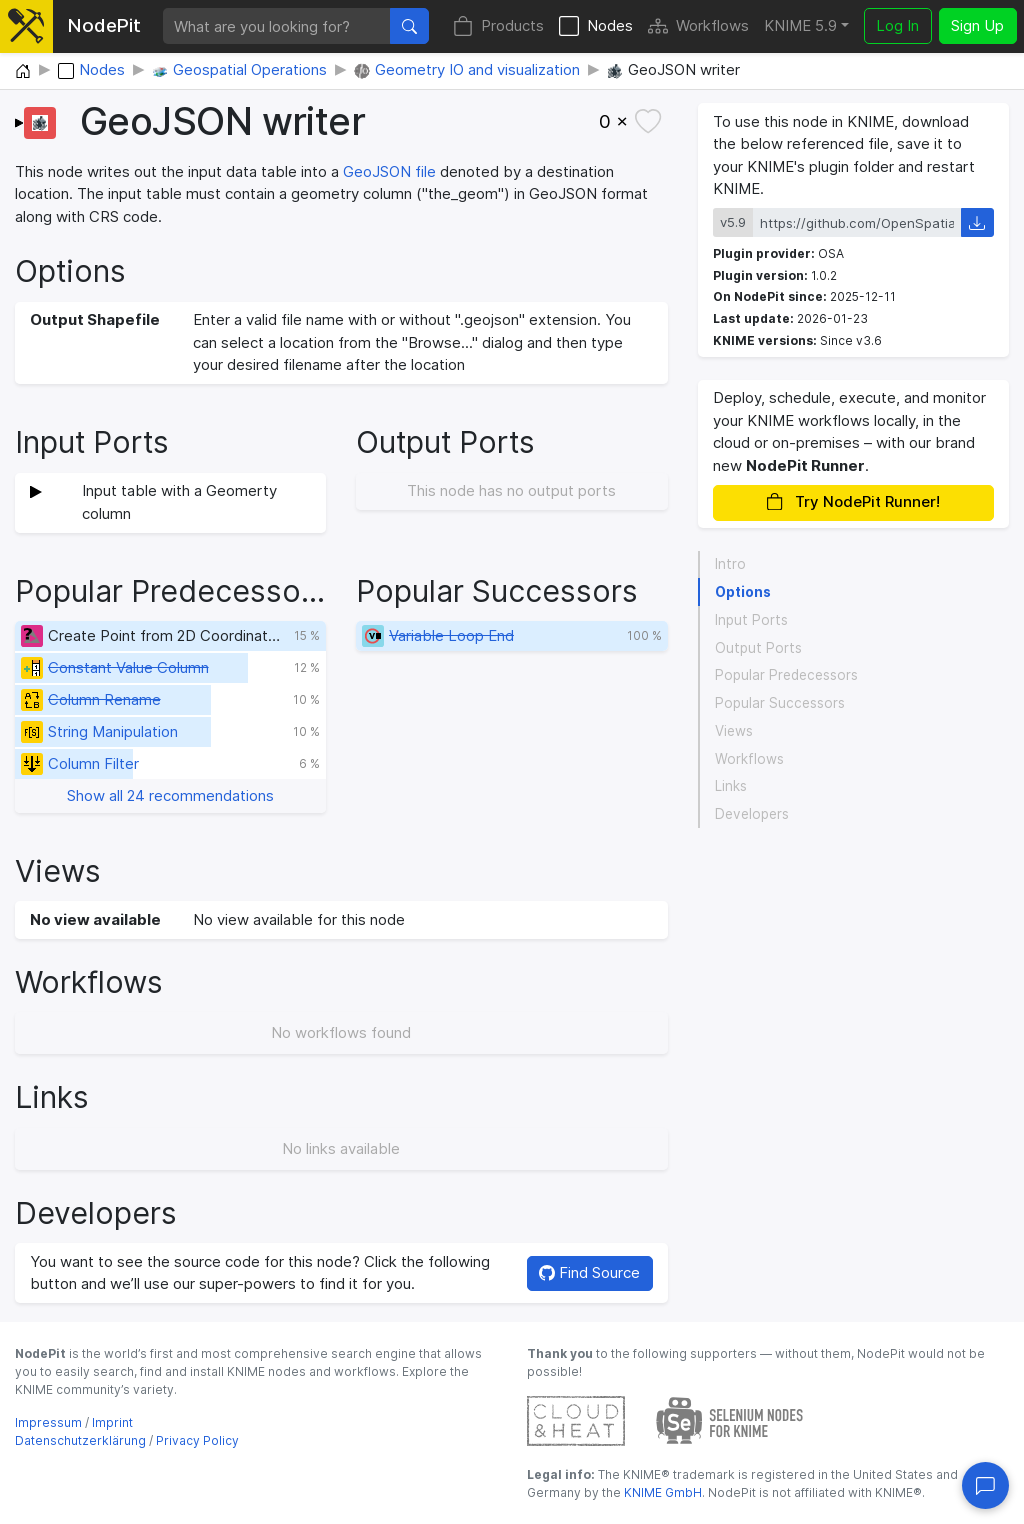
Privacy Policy (197, 1440)
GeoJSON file (389, 171)
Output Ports (758, 648)
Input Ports (751, 620)
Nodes (596, 26)
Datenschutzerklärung (80, 1440)
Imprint (112, 1422)
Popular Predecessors (786, 675)
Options (743, 592)
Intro (730, 564)
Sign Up (977, 25)
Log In (897, 25)
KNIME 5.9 (800, 25)
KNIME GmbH (661, 1492)
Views (734, 731)
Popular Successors (780, 703)
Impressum (48, 1422)
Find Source (589, 1272)
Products (498, 26)
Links (731, 786)
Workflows (698, 26)
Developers (752, 814)
